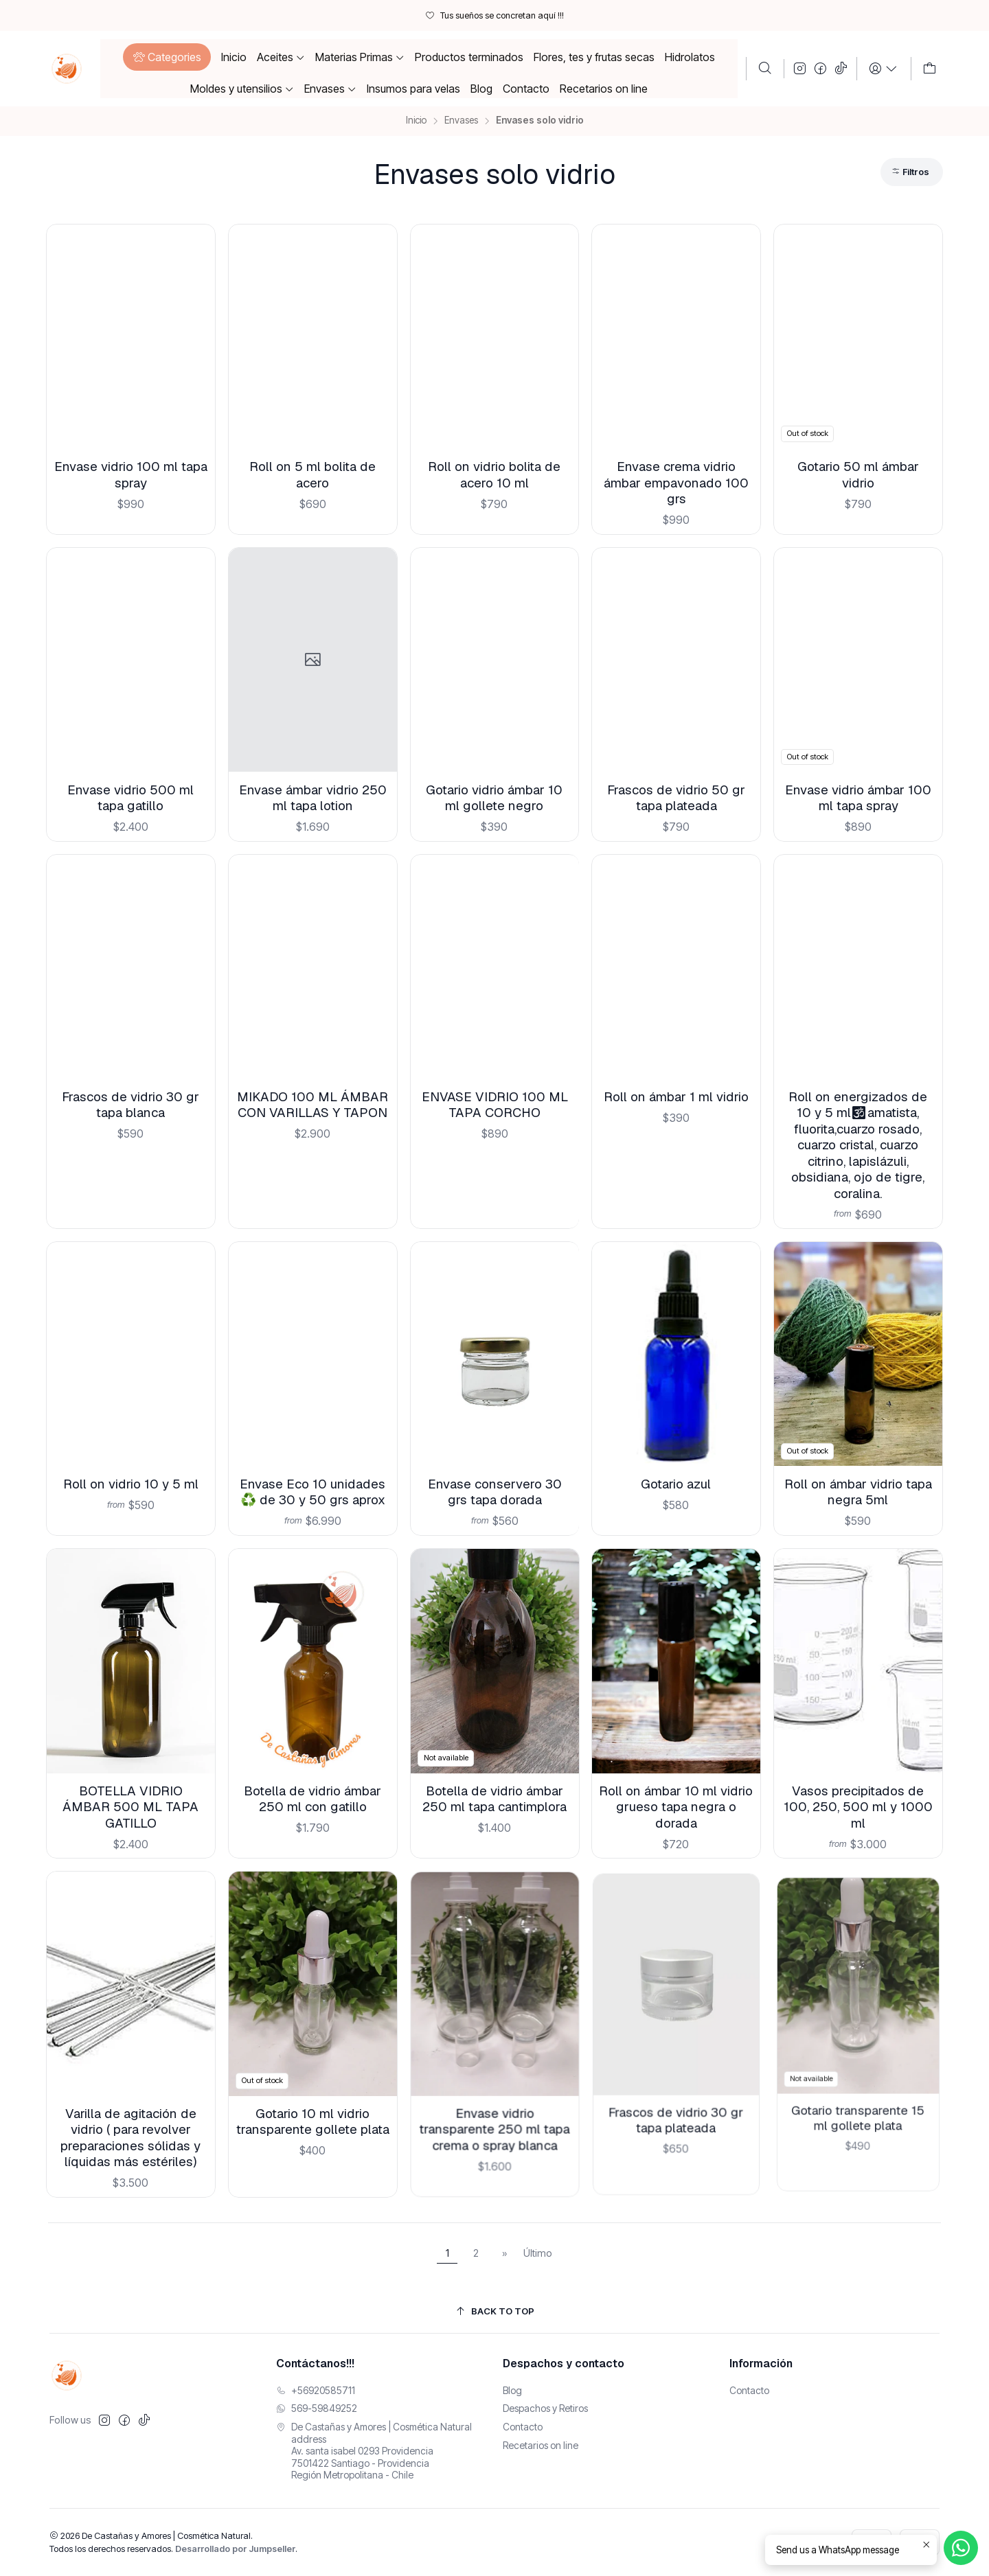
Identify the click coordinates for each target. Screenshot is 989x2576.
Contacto (523, 2427)
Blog (512, 2390)
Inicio (416, 121)
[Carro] (930, 68)
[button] (166, 57)
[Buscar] (765, 68)
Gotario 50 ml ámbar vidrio (858, 474)
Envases (461, 121)
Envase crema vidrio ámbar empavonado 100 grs (676, 482)
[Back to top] (494, 2311)
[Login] (883, 68)
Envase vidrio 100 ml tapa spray (130, 474)
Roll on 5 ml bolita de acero (312, 474)
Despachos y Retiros (545, 2408)
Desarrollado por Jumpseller (235, 2549)
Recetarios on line (540, 2445)
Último (537, 2253)
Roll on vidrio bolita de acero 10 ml (494, 474)
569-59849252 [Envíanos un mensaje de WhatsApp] (316, 2408)
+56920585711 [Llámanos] (315, 2390)
